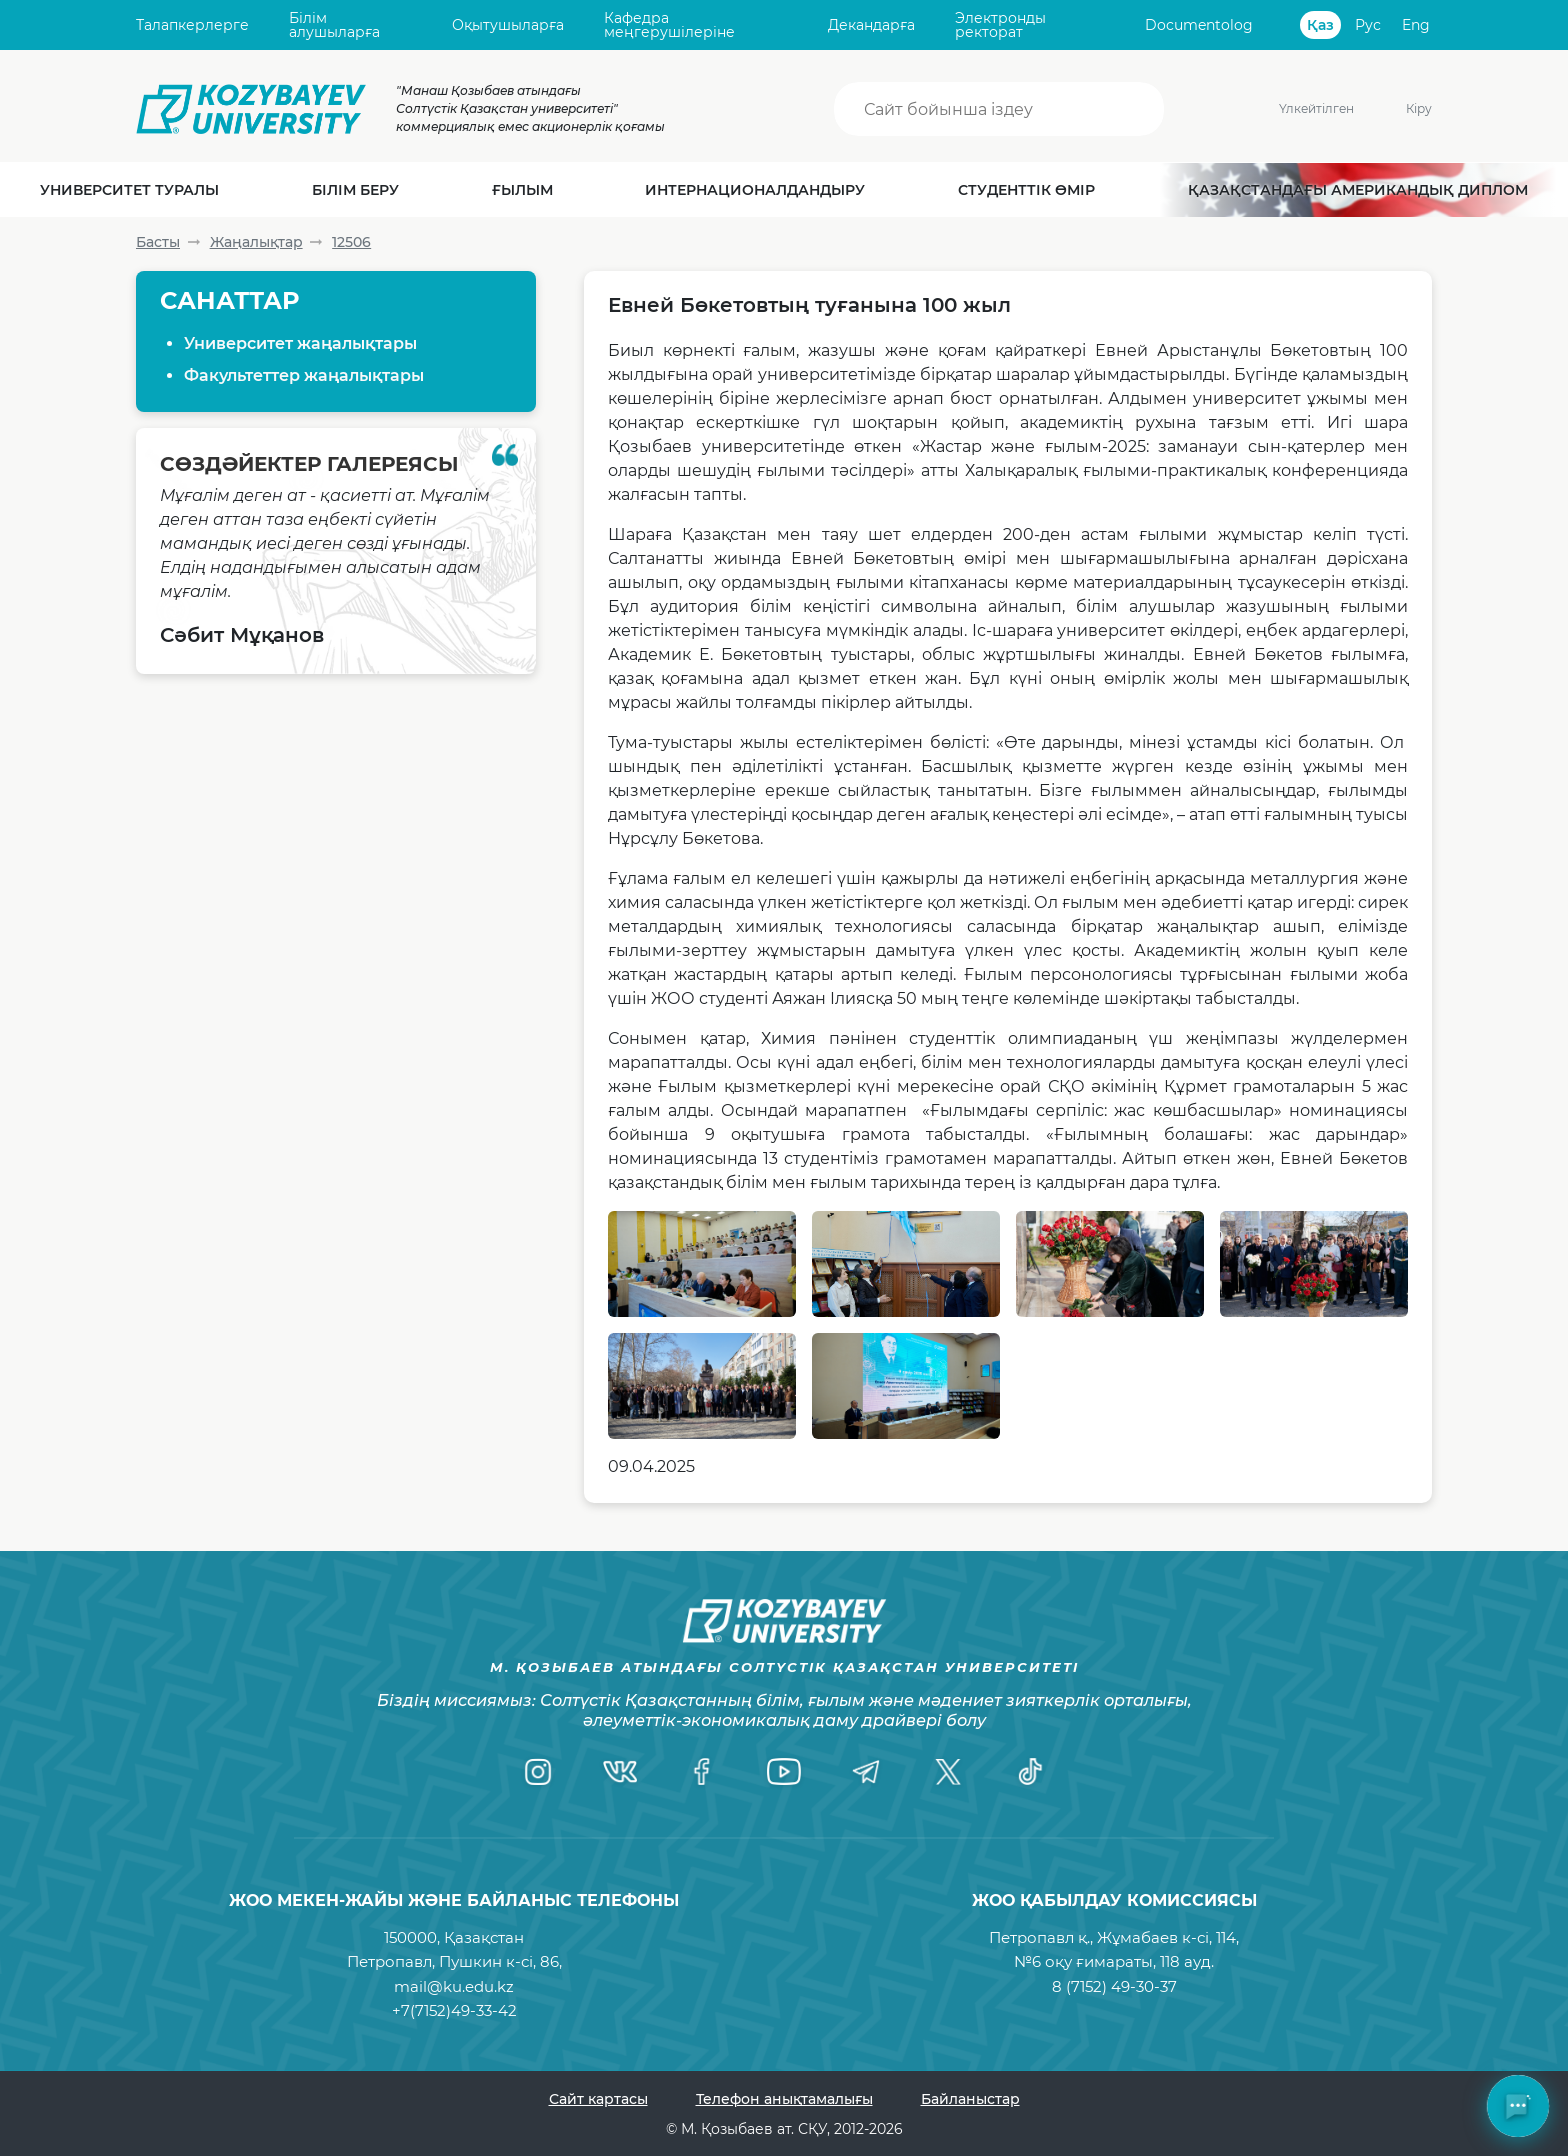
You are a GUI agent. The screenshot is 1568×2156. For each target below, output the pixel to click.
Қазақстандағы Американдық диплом (1358, 190)
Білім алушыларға (334, 25)
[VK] (620, 1772)
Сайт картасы (598, 2099)
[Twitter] (948, 1772)
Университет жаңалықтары (300, 343)
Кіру (1419, 108)
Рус (1368, 25)
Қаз (1320, 25)
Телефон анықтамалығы (784, 2099)
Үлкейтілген (1285, 108)
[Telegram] (866, 1772)
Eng (1416, 25)
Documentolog (1199, 25)
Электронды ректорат (1000, 25)
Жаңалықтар (256, 242)
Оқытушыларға (508, 25)
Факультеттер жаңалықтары (304, 375)
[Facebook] (702, 1772)
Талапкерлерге (192, 25)
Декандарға (871, 25)
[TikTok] (1030, 1772)
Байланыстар (970, 2099)
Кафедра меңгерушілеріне (669, 25)
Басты (158, 242)
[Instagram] (538, 1772)
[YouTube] (784, 1772)
